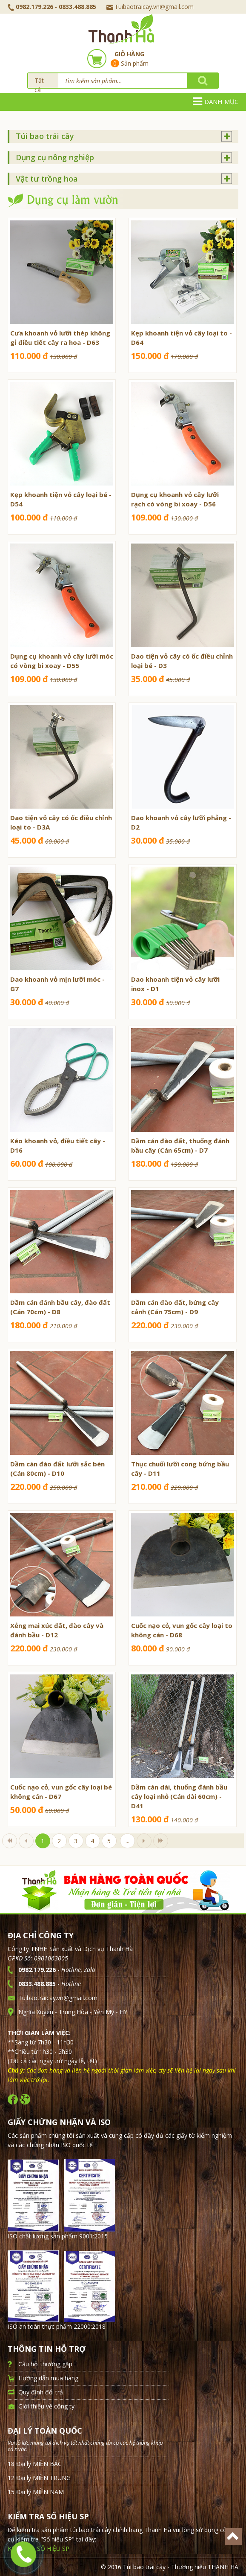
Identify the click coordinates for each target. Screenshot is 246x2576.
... (127, 1841)
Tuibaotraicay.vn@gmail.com (150, 7)
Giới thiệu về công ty (46, 2406)
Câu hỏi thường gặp (45, 2364)
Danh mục (215, 101)
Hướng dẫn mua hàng (48, 2378)
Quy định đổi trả (40, 2392)
